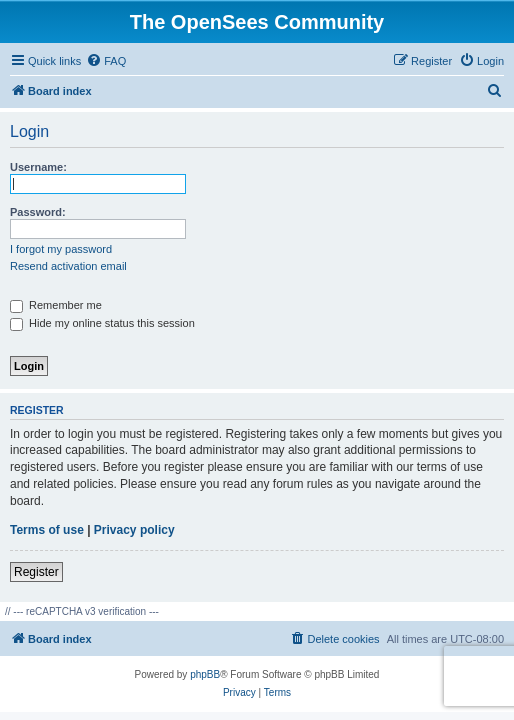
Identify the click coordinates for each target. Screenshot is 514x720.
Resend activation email (68, 266)
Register (36, 572)
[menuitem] (106, 61)
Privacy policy (134, 530)
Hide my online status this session (102, 323)
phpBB (205, 674)
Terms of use (47, 530)
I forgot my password (61, 249)
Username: (38, 167)
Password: (38, 212)
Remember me (56, 305)
